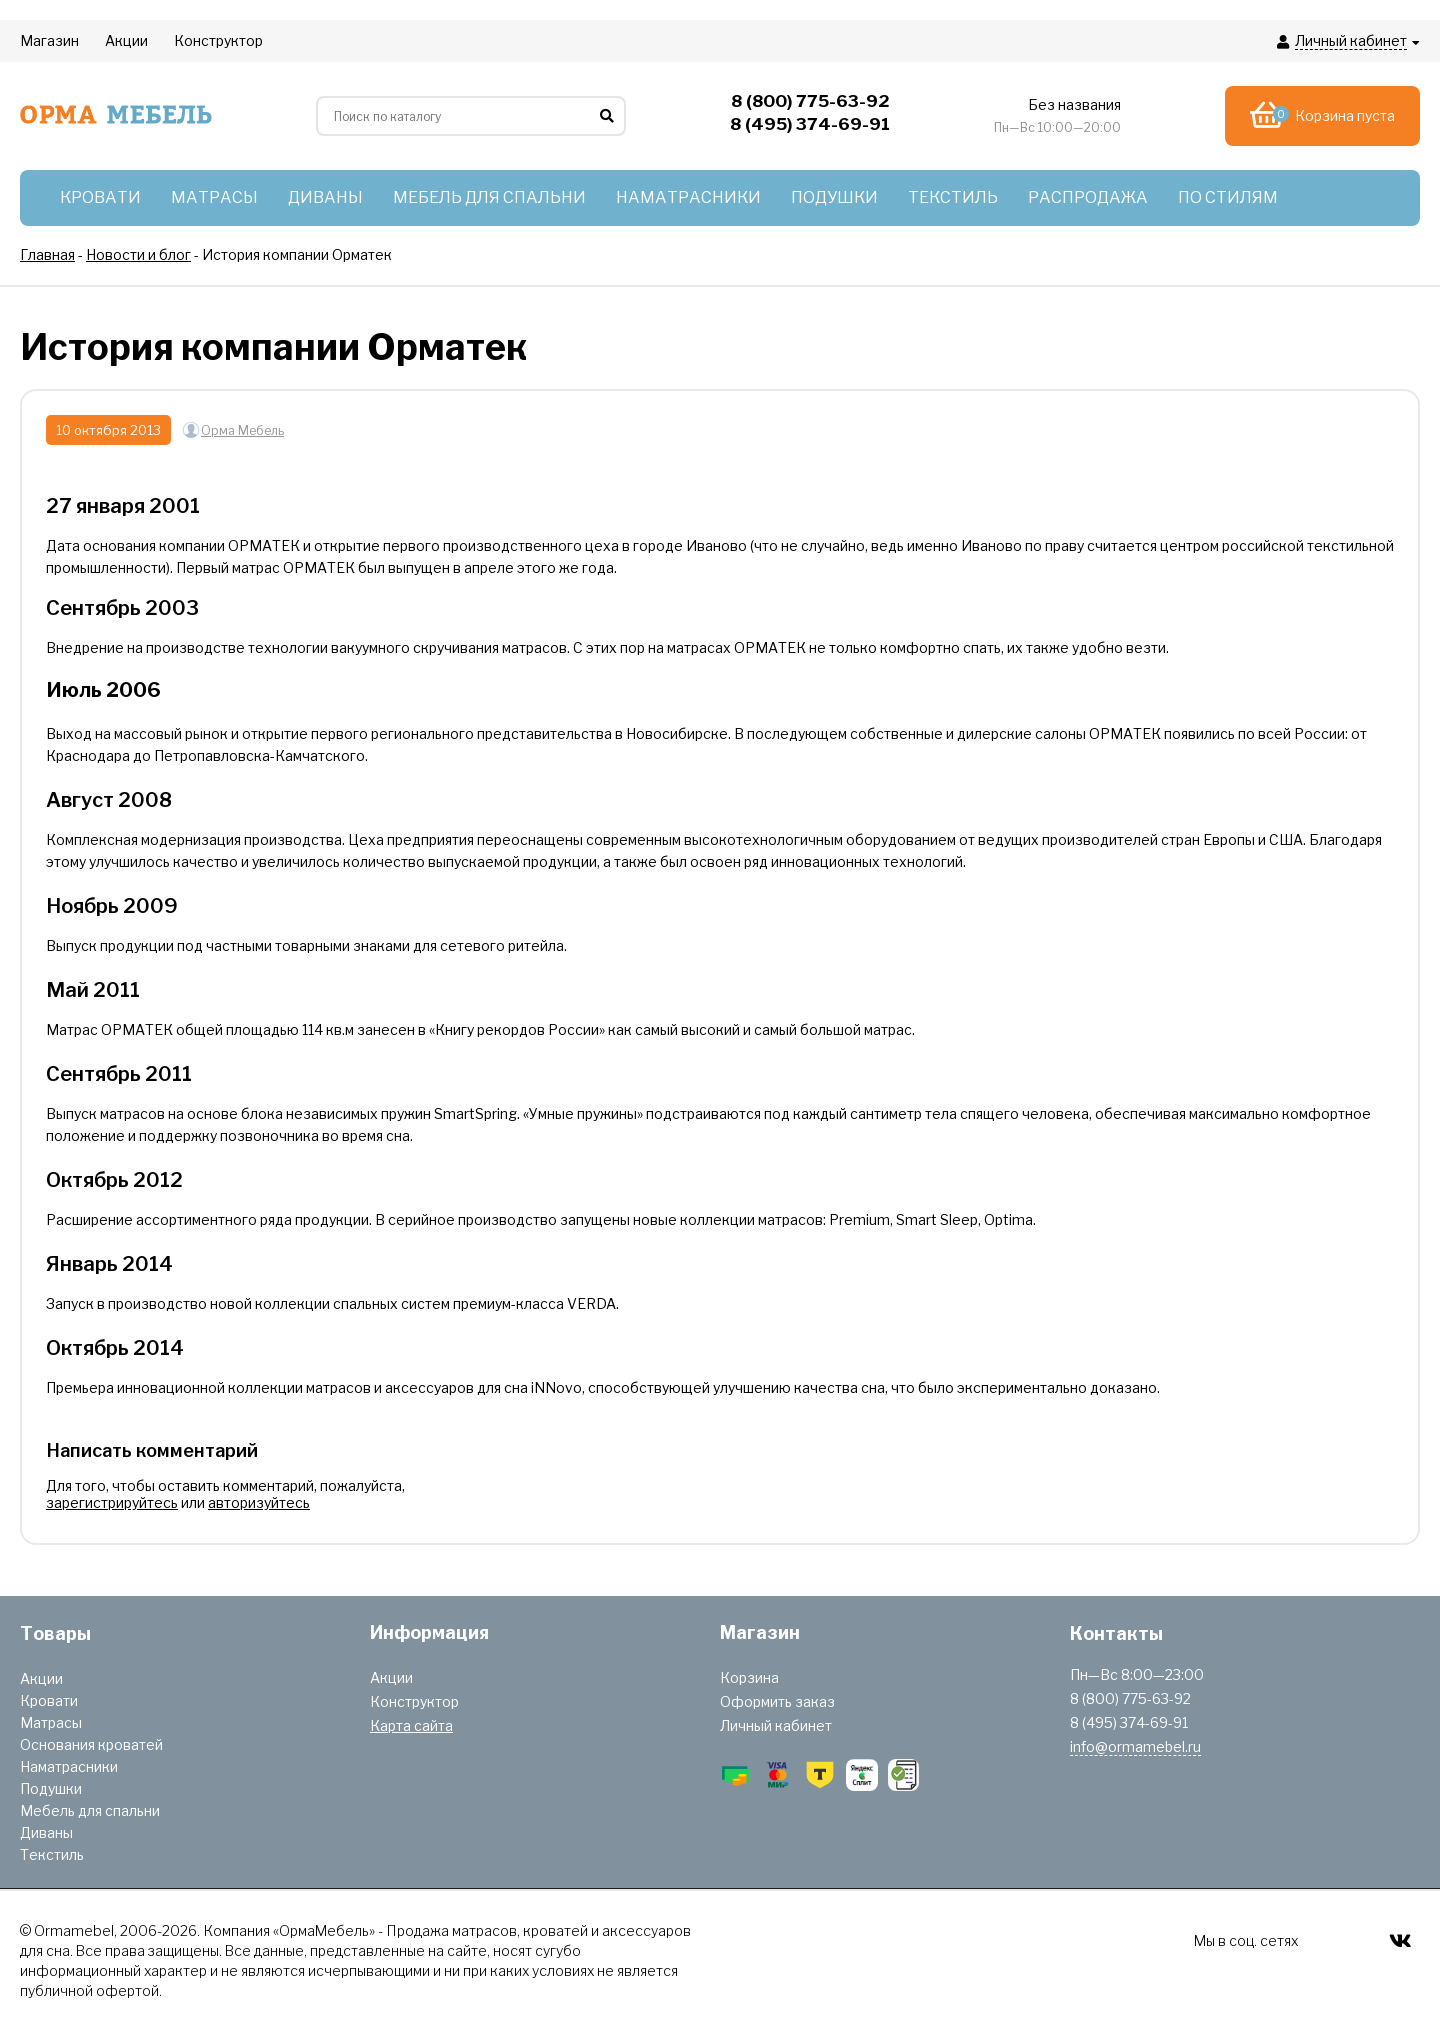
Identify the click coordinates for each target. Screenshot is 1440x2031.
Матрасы (51, 1722)
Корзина (749, 1677)
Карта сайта (411, 1725)
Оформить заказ (777, 1701)
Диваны (46, 1832)
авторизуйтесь (259, 1502)
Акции (41, 1678)
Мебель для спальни (90, 1810)
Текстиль (52, 1854)
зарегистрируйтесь (112, 1502)
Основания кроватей (91, 1744)
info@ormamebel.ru (1135, 1746)
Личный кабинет (776, 1725)
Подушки (51, 1788)
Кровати (49, 1700)
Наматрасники (69, 1766)
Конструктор (414, 1701)
